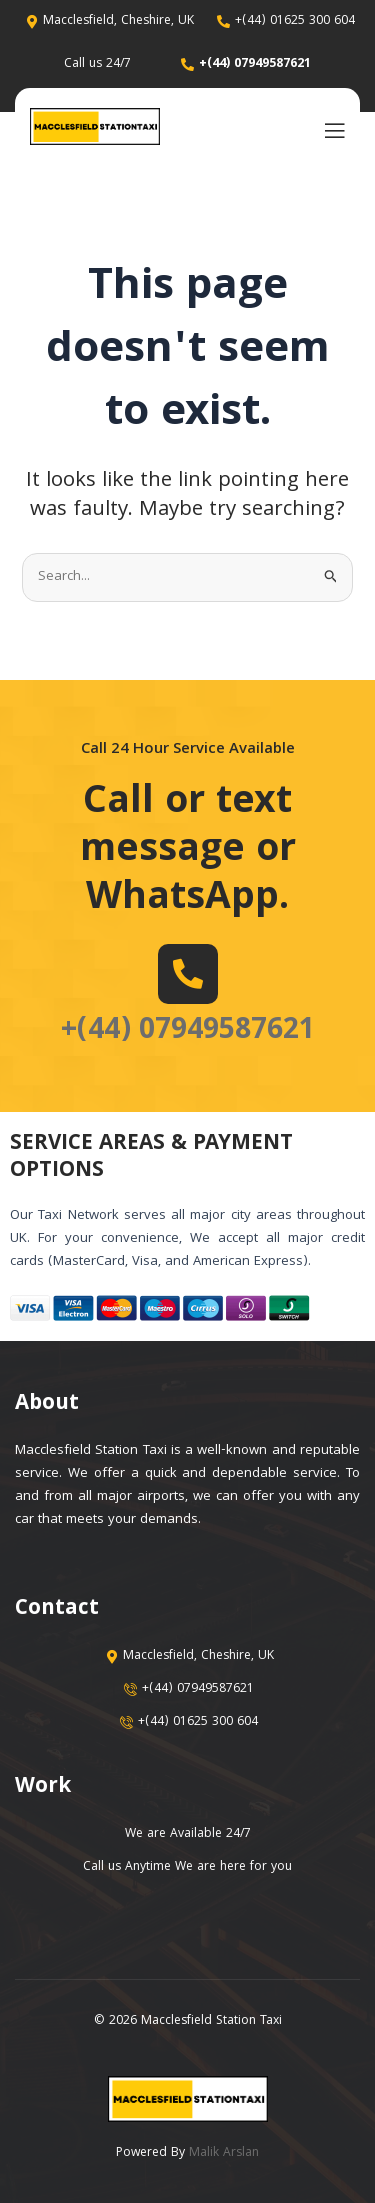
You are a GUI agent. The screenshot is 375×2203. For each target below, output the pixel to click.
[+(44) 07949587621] (188, 974)
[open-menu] (330, 129)
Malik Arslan (224, 2153)
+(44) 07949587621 (188, 1032)
